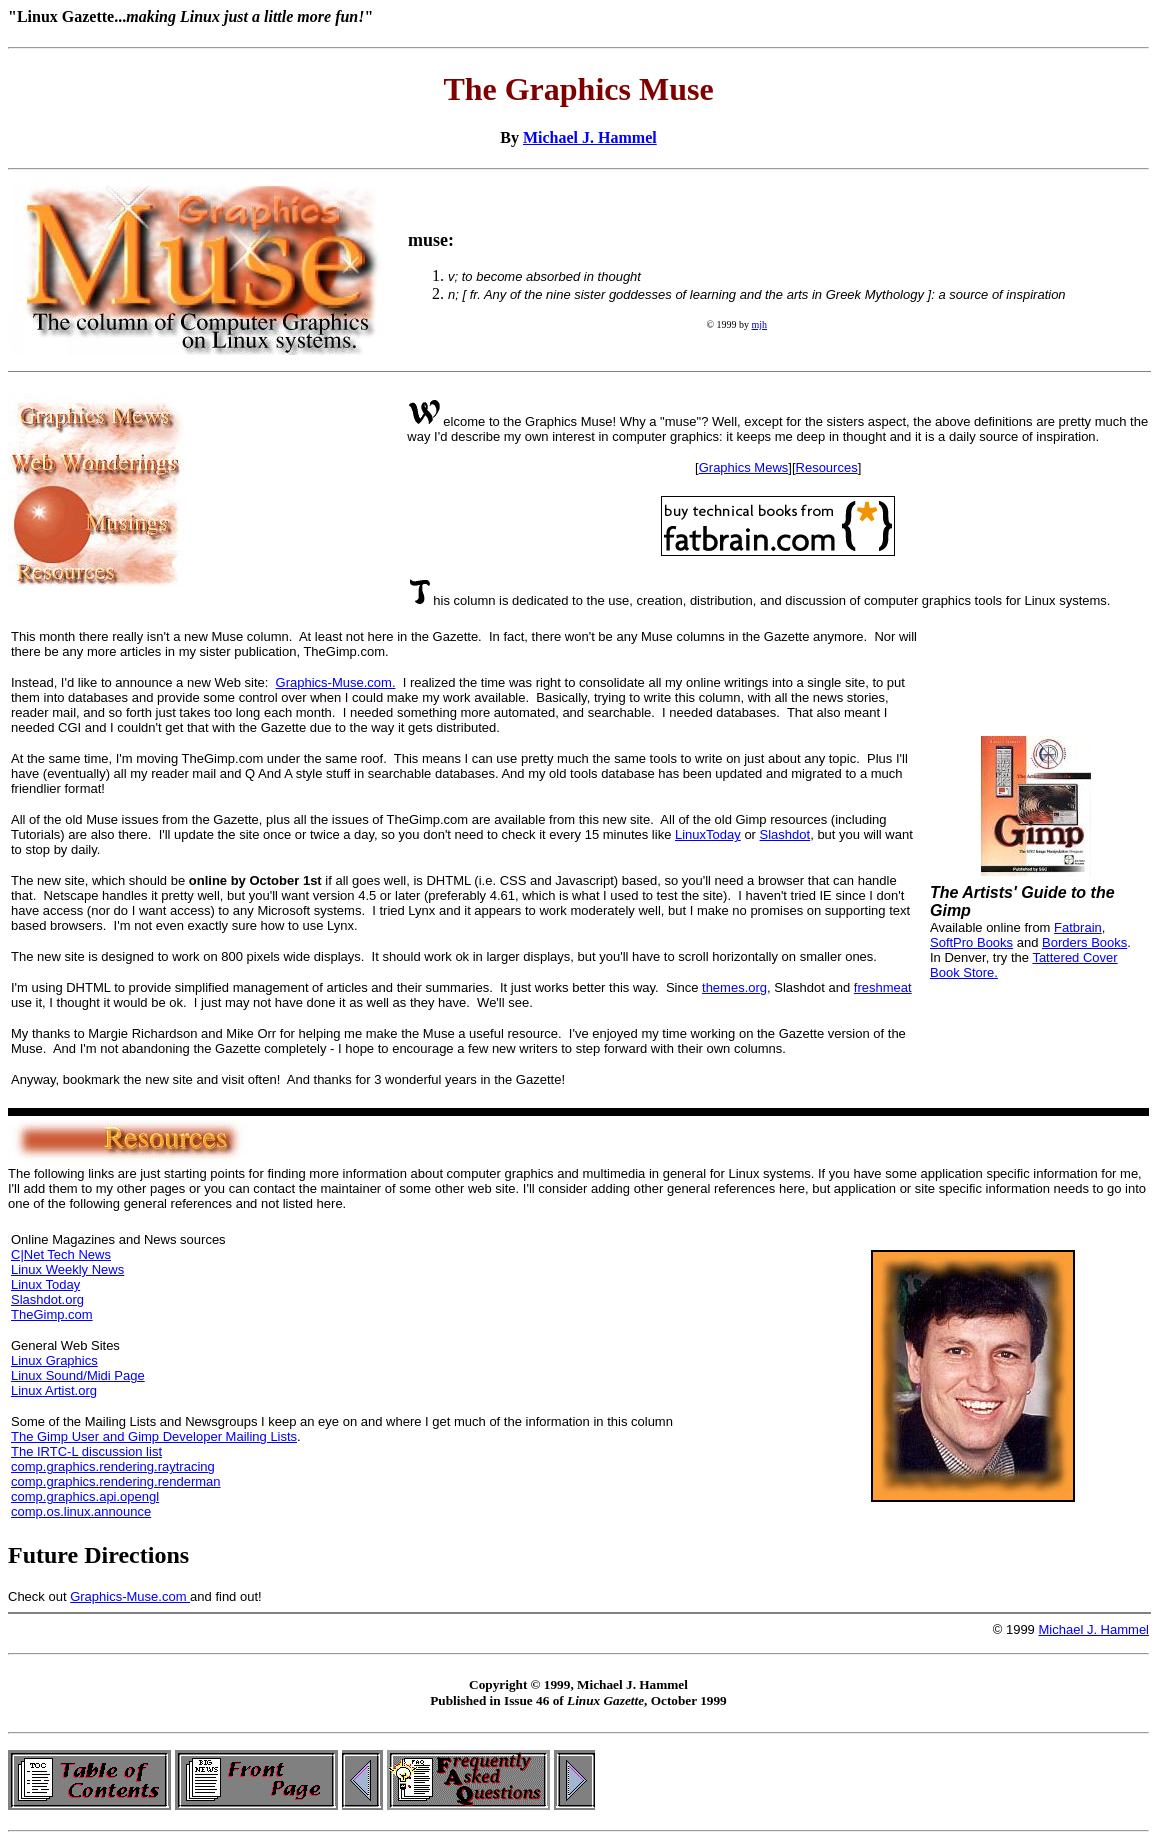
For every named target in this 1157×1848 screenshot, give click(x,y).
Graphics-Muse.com (130, 1596)
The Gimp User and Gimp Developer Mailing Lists (154, 1436)
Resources (827, 467)
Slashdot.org (47, 1299)
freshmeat (883, 987)
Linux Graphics (54, 1360)
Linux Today (45, 1284)
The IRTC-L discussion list (86, 1451)
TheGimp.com (52, 1314)
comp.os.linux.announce (81, 1511)
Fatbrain (1078, 927)
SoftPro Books (971, 942)
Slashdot (785, 834)
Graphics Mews (744, 467)
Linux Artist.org (54, 1390)
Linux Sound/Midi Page (78, 1375)
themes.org (734, 987)
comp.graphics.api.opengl (85, 1496)
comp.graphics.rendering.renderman (116, 1481)
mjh (760, 324)
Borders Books (1084, 942)
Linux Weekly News (67, 1269)
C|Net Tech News (61, 1254)
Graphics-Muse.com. (336, 682)
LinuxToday (708, 834)
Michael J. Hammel (590, 137)
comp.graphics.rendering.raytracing (113, 1466)
